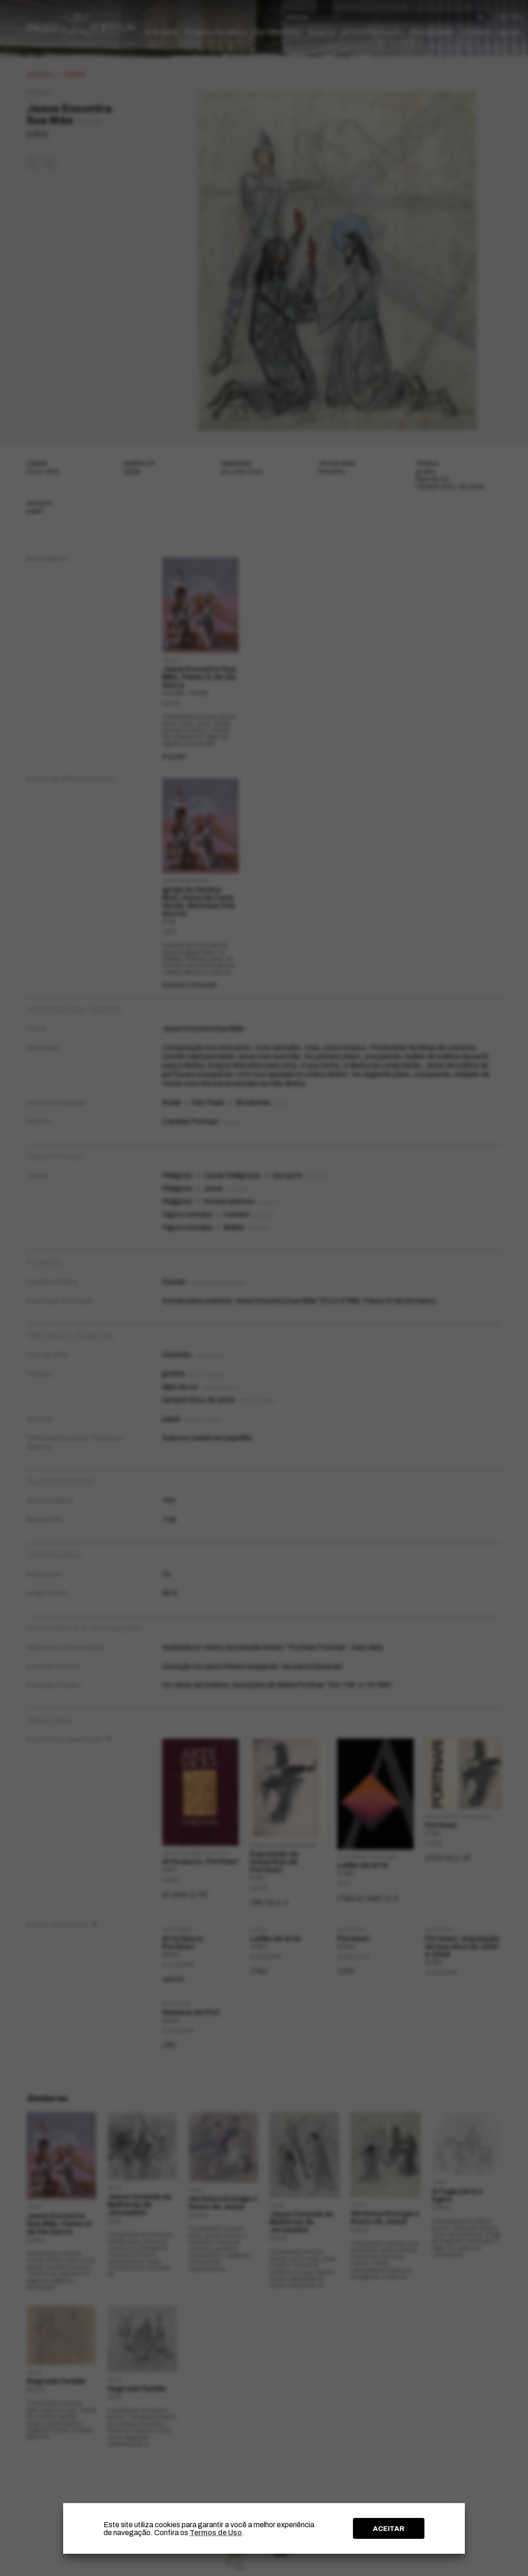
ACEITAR (388, 2528)
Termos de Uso (215, 2533)
